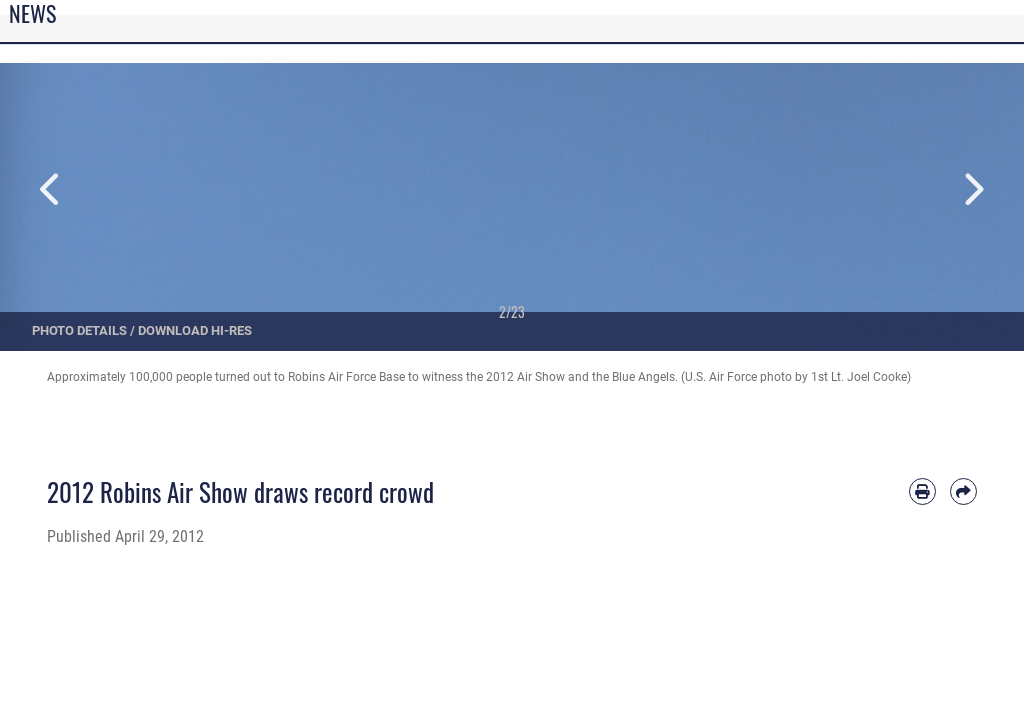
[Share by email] (963, 491)
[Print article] (922, 491)
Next (973, 189)
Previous (51, 189)
